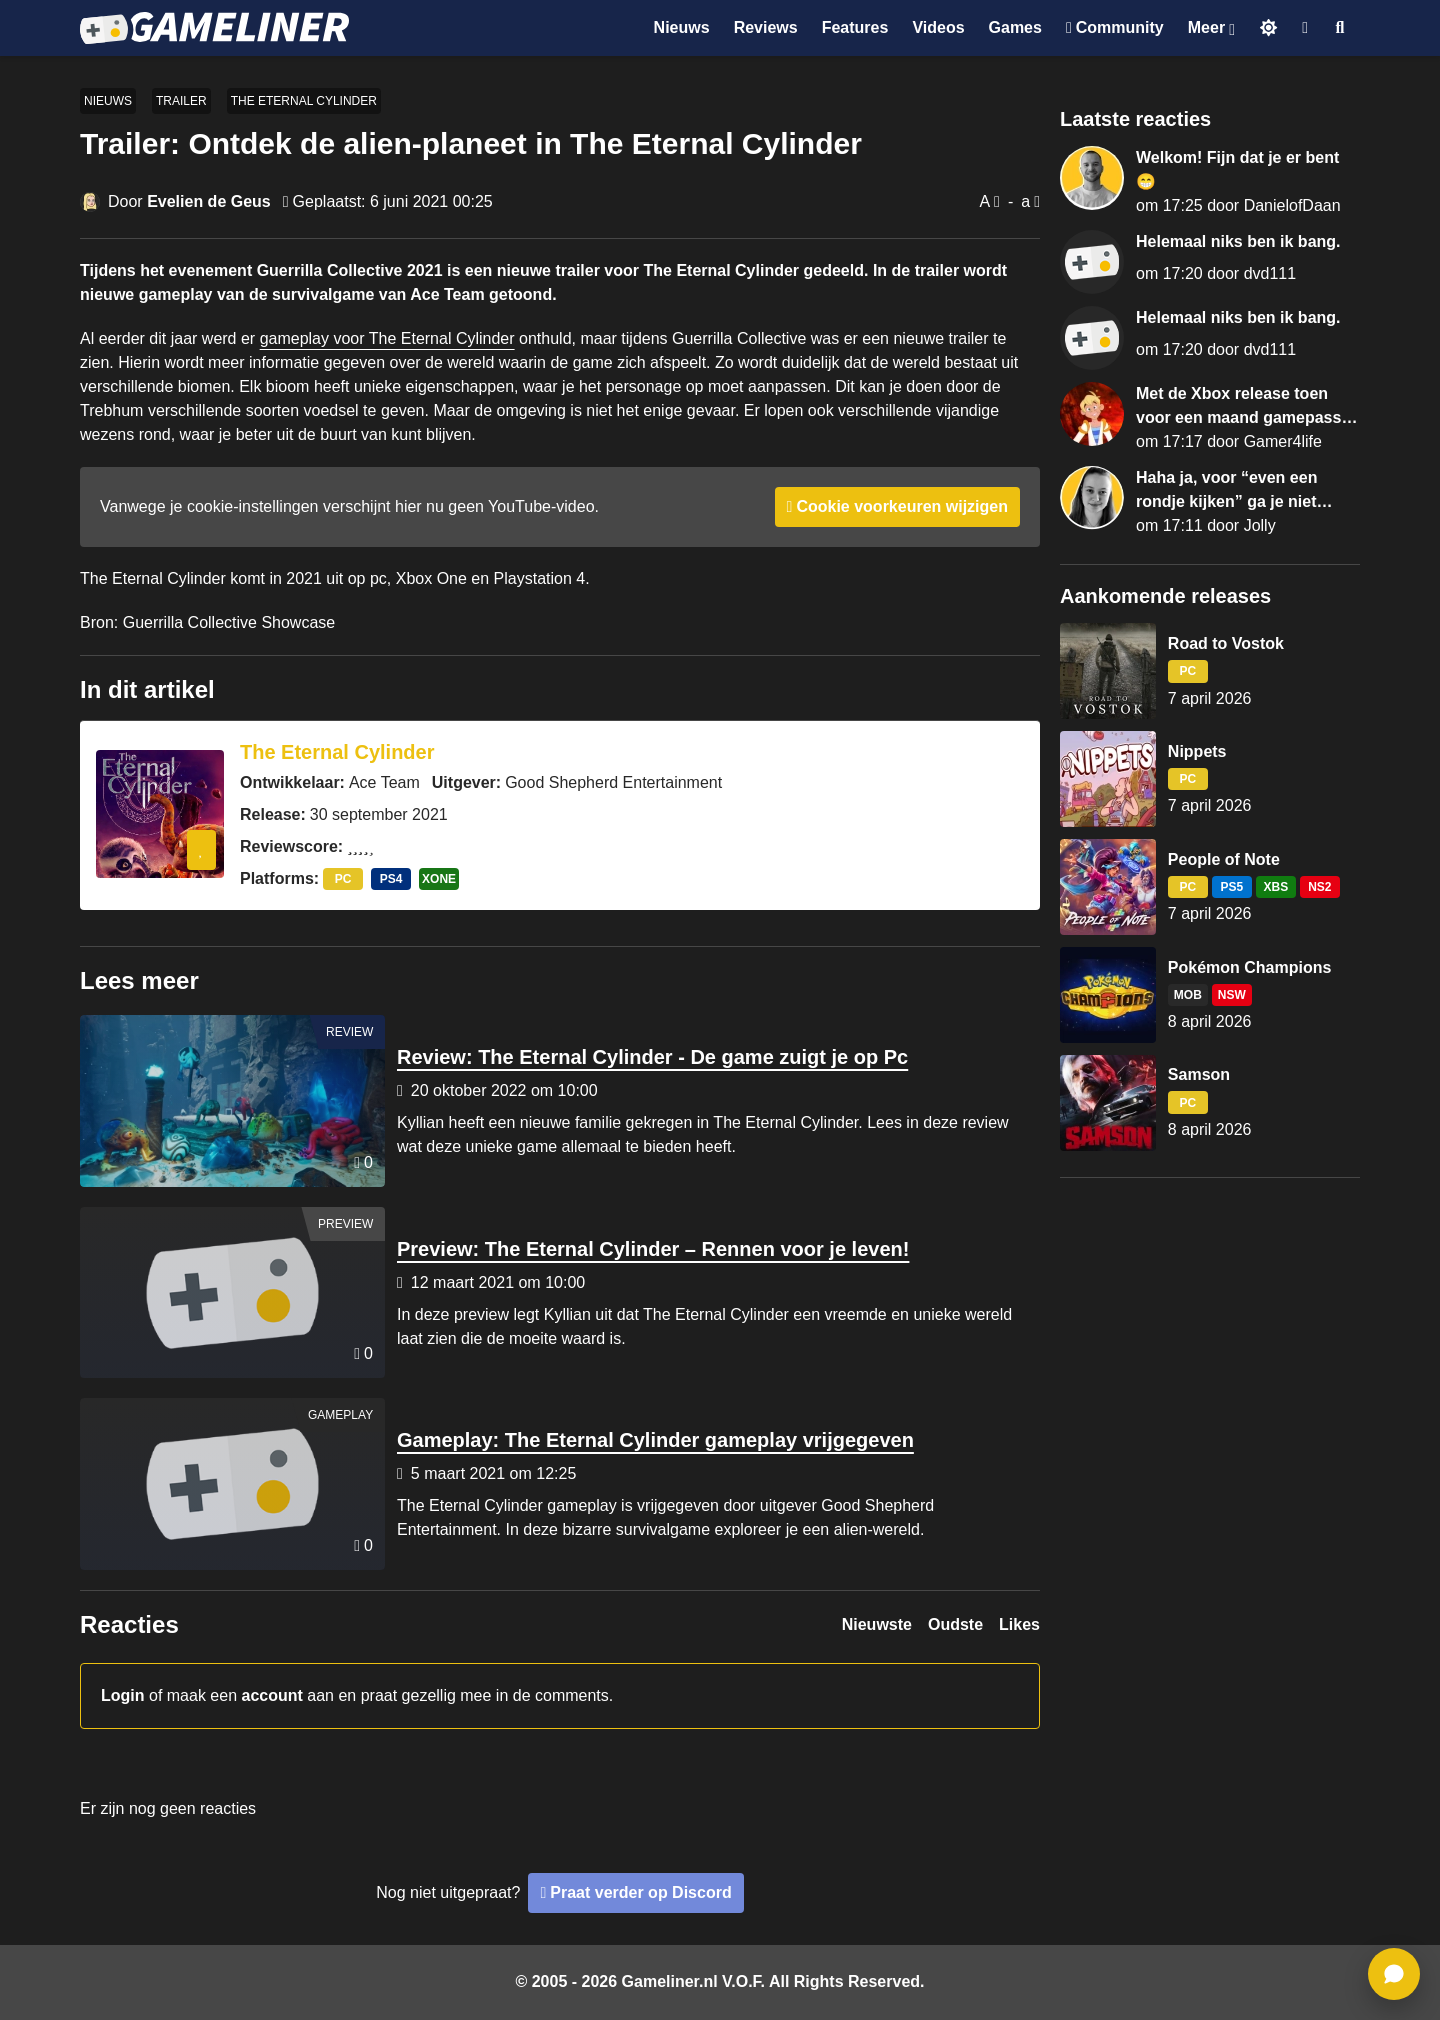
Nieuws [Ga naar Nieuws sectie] (682, 27)
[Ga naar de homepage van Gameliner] (214, 28)
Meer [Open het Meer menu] (1206, 27)
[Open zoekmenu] (1340, 28)
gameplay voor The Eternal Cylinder (387, 338)
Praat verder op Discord (640, 1892)
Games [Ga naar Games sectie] (1015, 27)
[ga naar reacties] (1394, 1974)
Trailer (181, 101)
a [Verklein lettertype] (1025, 201)
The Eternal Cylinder (304, 101)
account (272, 1695)
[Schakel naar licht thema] (1268, 27)
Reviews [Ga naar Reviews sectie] (766, 27)
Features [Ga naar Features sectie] (855, 27)
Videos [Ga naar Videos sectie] (938, 27)
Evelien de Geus (209, 201)
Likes (1019, 1624)
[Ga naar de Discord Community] (1115, 28)
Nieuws (108, 101)
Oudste (955, 1624)
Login (123, 1695)
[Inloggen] (1305, 28)
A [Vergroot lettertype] (984, 201)
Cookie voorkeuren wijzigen (902, 506)
